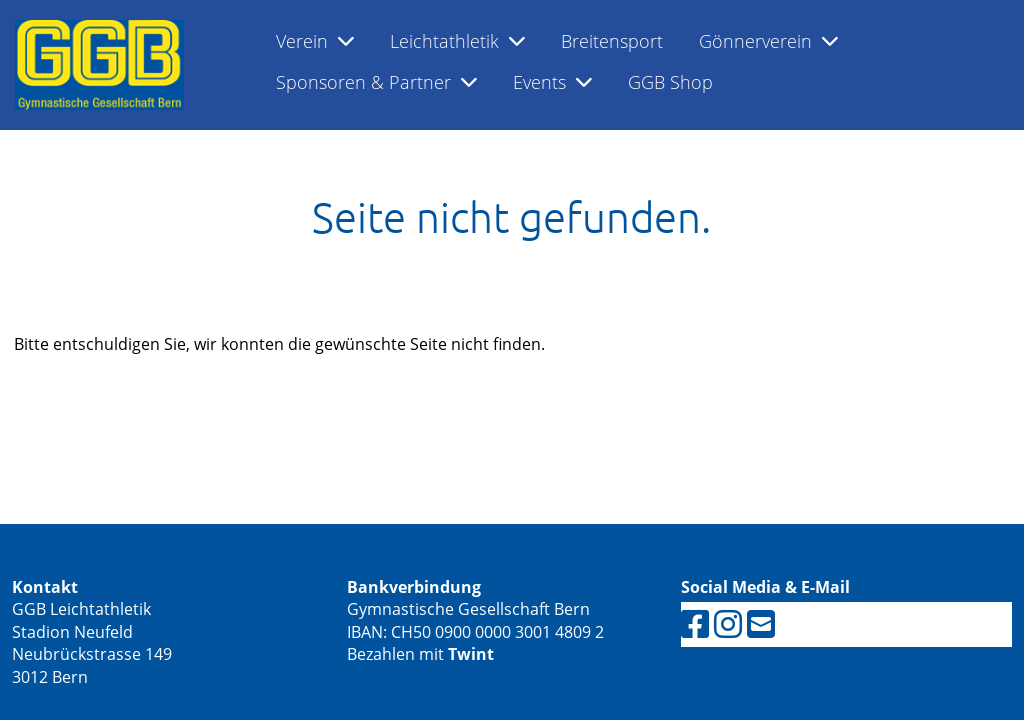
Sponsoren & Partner (376, 82)
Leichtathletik (457, 41)
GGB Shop (670, 82)
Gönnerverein (768, 41)
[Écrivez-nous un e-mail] (761, 623)
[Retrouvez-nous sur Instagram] (728, 623)
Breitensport (612, 41)
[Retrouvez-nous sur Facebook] (695, 623)
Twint (471, 654)
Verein (315, 41)
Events (552, 82)
